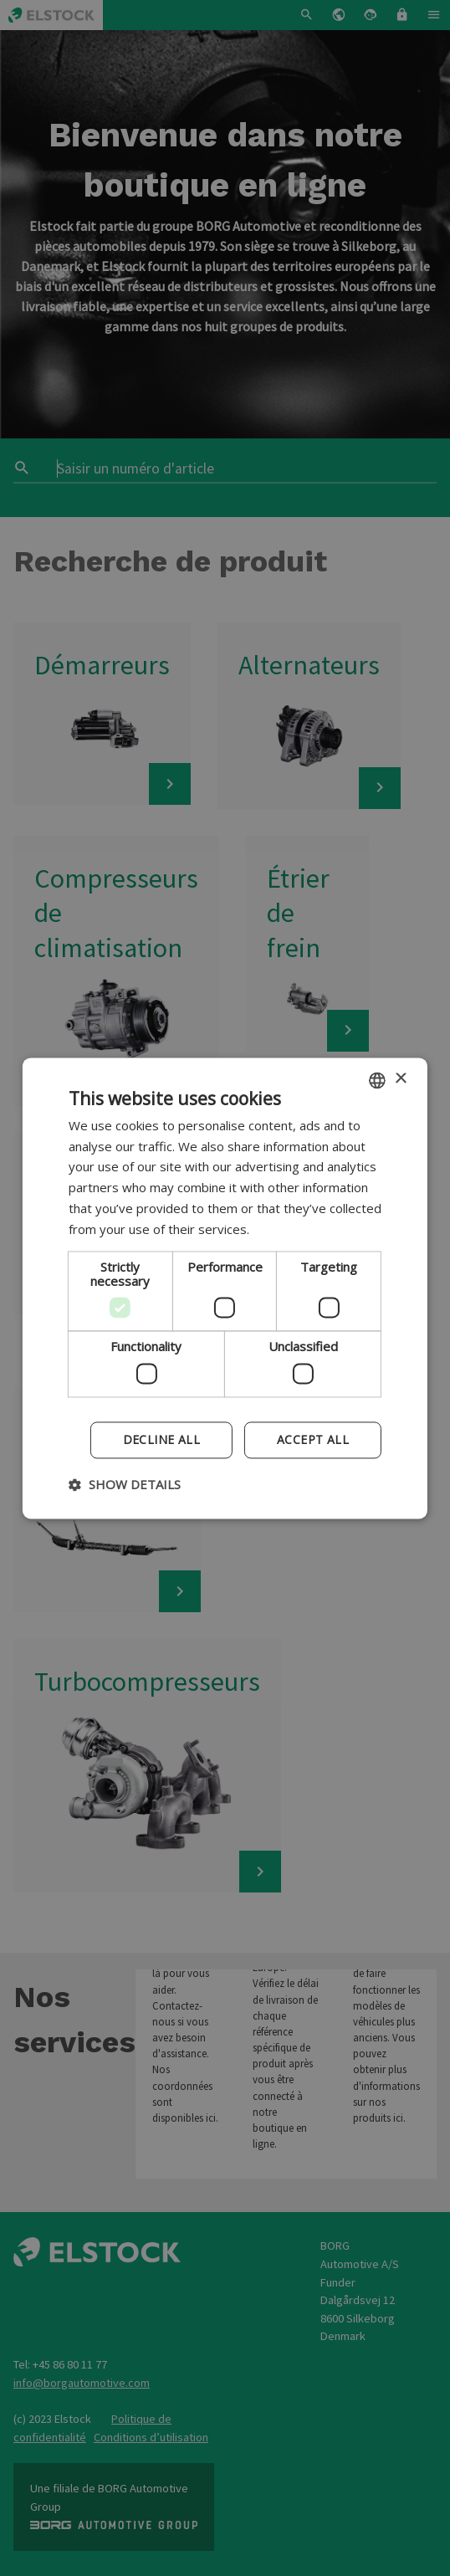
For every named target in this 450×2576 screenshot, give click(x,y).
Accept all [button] (313, 1439)
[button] (125, 1484)
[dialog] (225, 1288)
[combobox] (377, 1080)
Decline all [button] (161, 1439)
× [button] (400, 1079)
